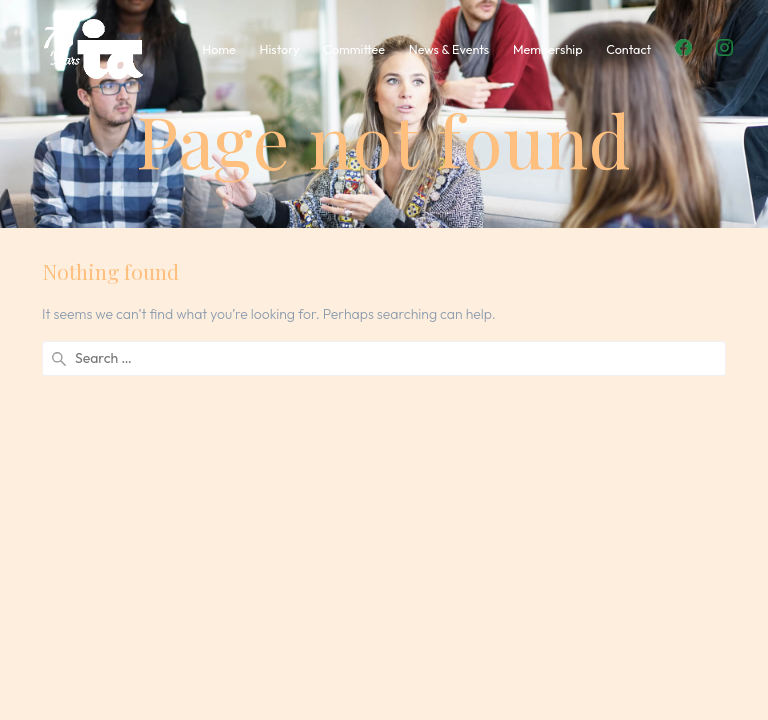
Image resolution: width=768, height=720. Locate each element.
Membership (548, 49)
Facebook (683, 47)
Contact (628, 49)
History (280, 49)
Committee (353, 49)
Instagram (724, 47)
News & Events (449, 49)
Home (219, 49)
